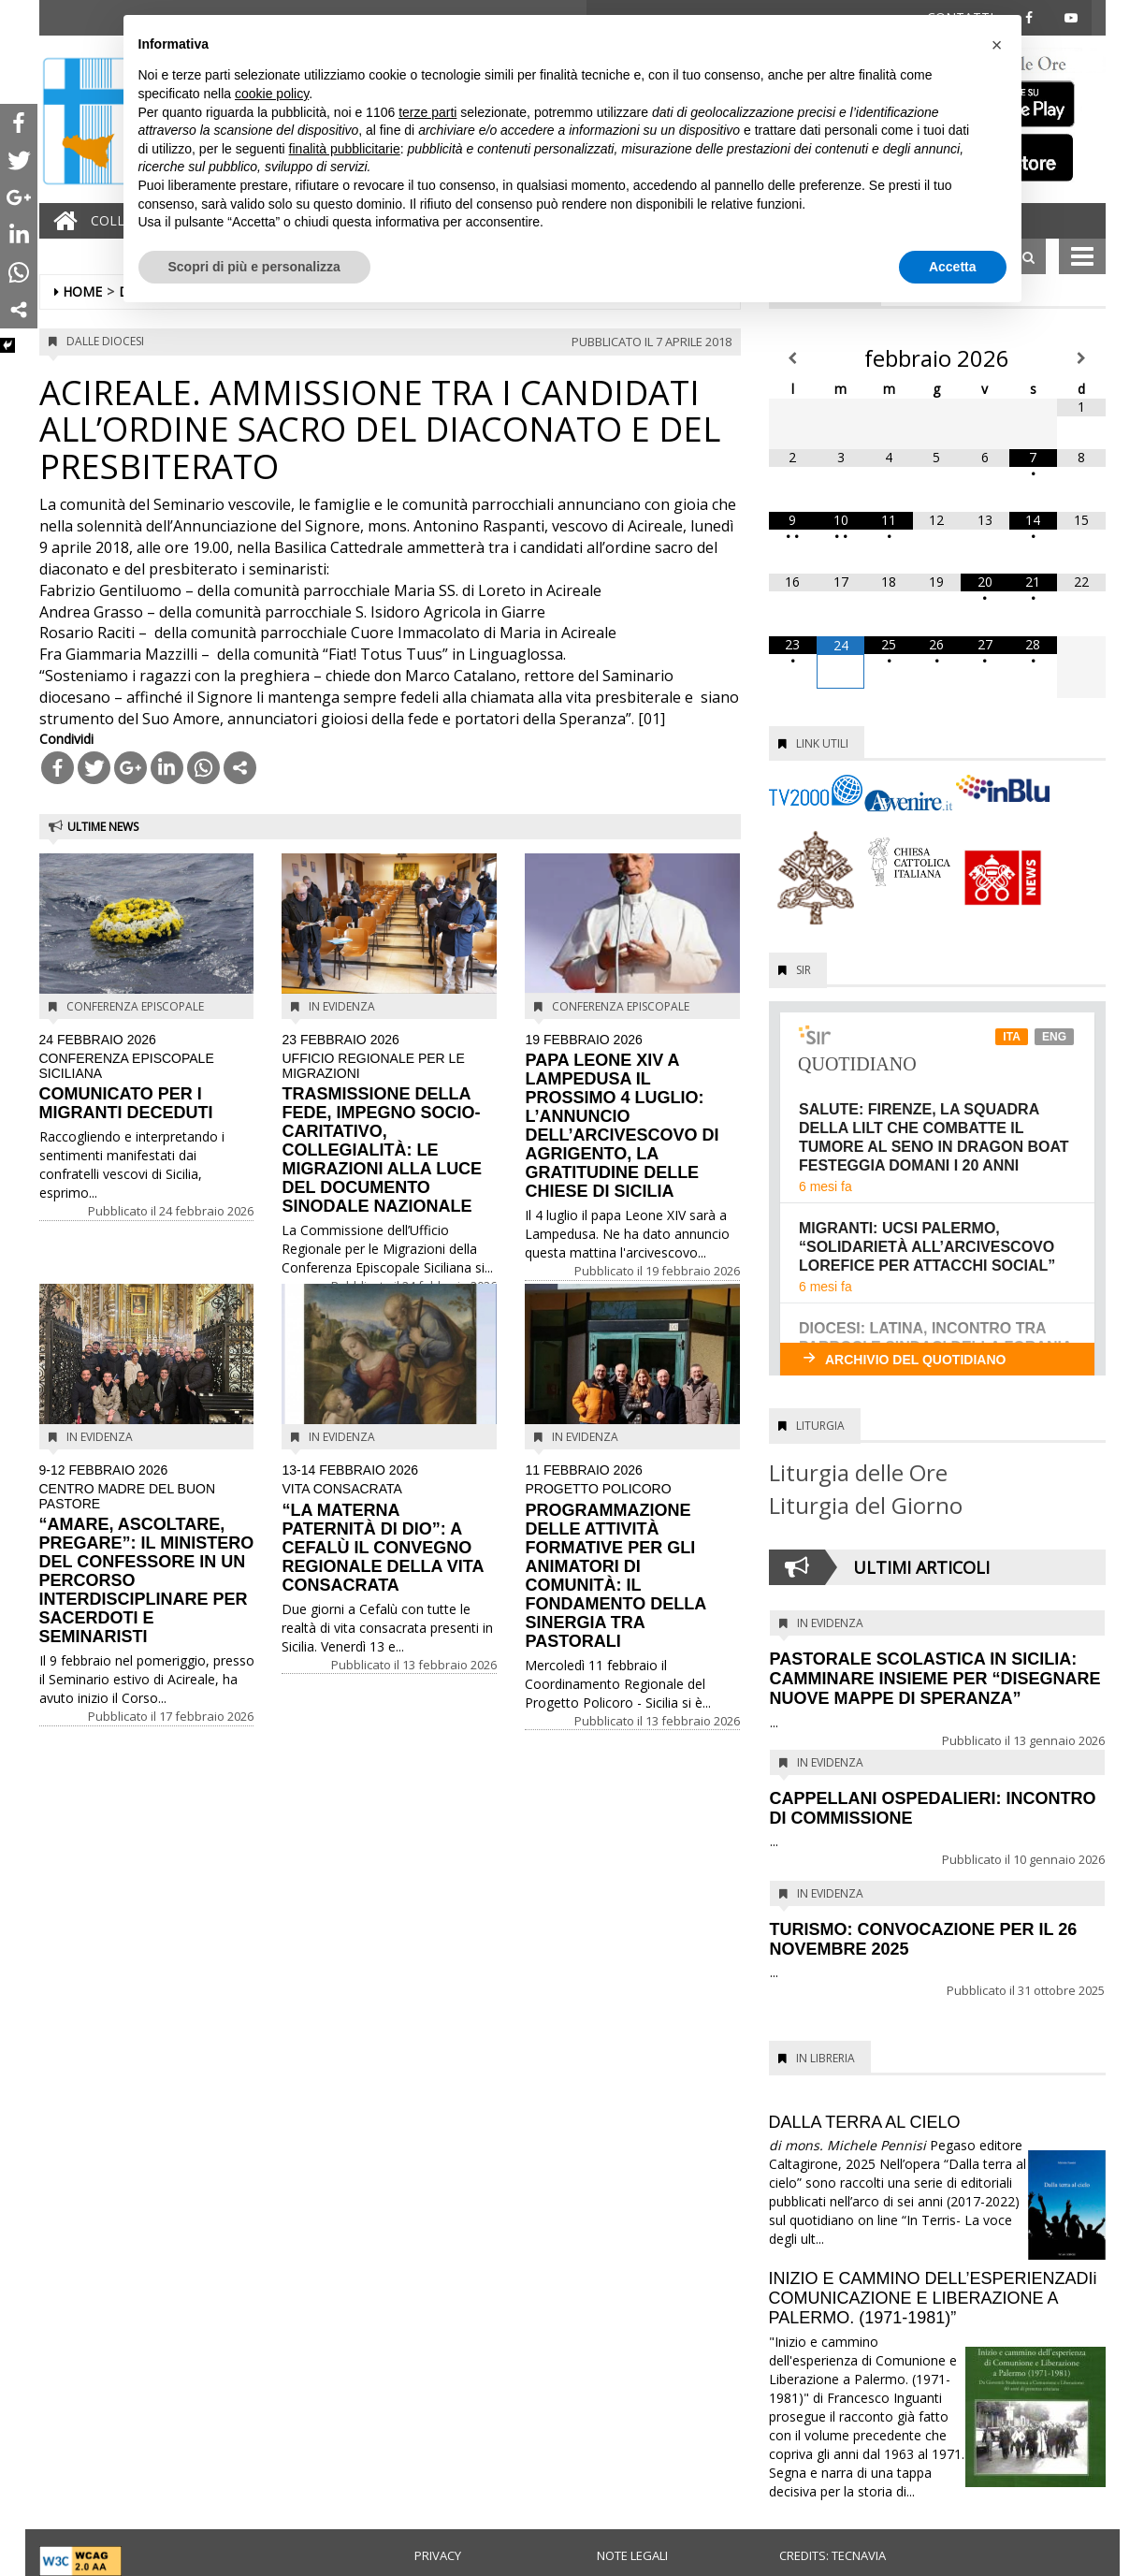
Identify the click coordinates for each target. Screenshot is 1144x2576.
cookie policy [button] (272, 93)
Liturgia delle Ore (858, 1472)
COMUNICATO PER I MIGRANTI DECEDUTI (146, 1077)
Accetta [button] (953, 266)
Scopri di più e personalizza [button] (254, 266)
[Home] (60, 221)
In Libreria (825, 2058)
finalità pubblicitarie (344, 148)
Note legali (632, 2555)
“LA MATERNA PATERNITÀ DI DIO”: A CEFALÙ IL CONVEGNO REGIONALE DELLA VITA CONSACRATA (389, 1528)
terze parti (427, 112)
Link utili (822, 743)
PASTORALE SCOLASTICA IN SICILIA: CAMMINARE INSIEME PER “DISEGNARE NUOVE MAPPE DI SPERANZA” (935, 1679)
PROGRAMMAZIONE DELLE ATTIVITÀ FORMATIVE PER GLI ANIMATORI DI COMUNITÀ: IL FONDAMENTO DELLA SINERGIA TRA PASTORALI (632, 1557)
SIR (803, 970)
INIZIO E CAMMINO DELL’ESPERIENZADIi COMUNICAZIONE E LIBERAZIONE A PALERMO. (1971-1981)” (933, 2298)
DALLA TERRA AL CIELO (865, 2122)
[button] (997, 45)
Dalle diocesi (105, 341)
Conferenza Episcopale (135, 1006)
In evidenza (342, 1006)
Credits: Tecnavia (832, 2555)
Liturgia (820, 1426)
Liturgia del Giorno (866, 1505)
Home (82, 291)
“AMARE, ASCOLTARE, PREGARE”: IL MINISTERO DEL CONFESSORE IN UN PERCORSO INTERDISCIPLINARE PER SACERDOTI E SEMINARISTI (146, 1554)
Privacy (437, 2555)
